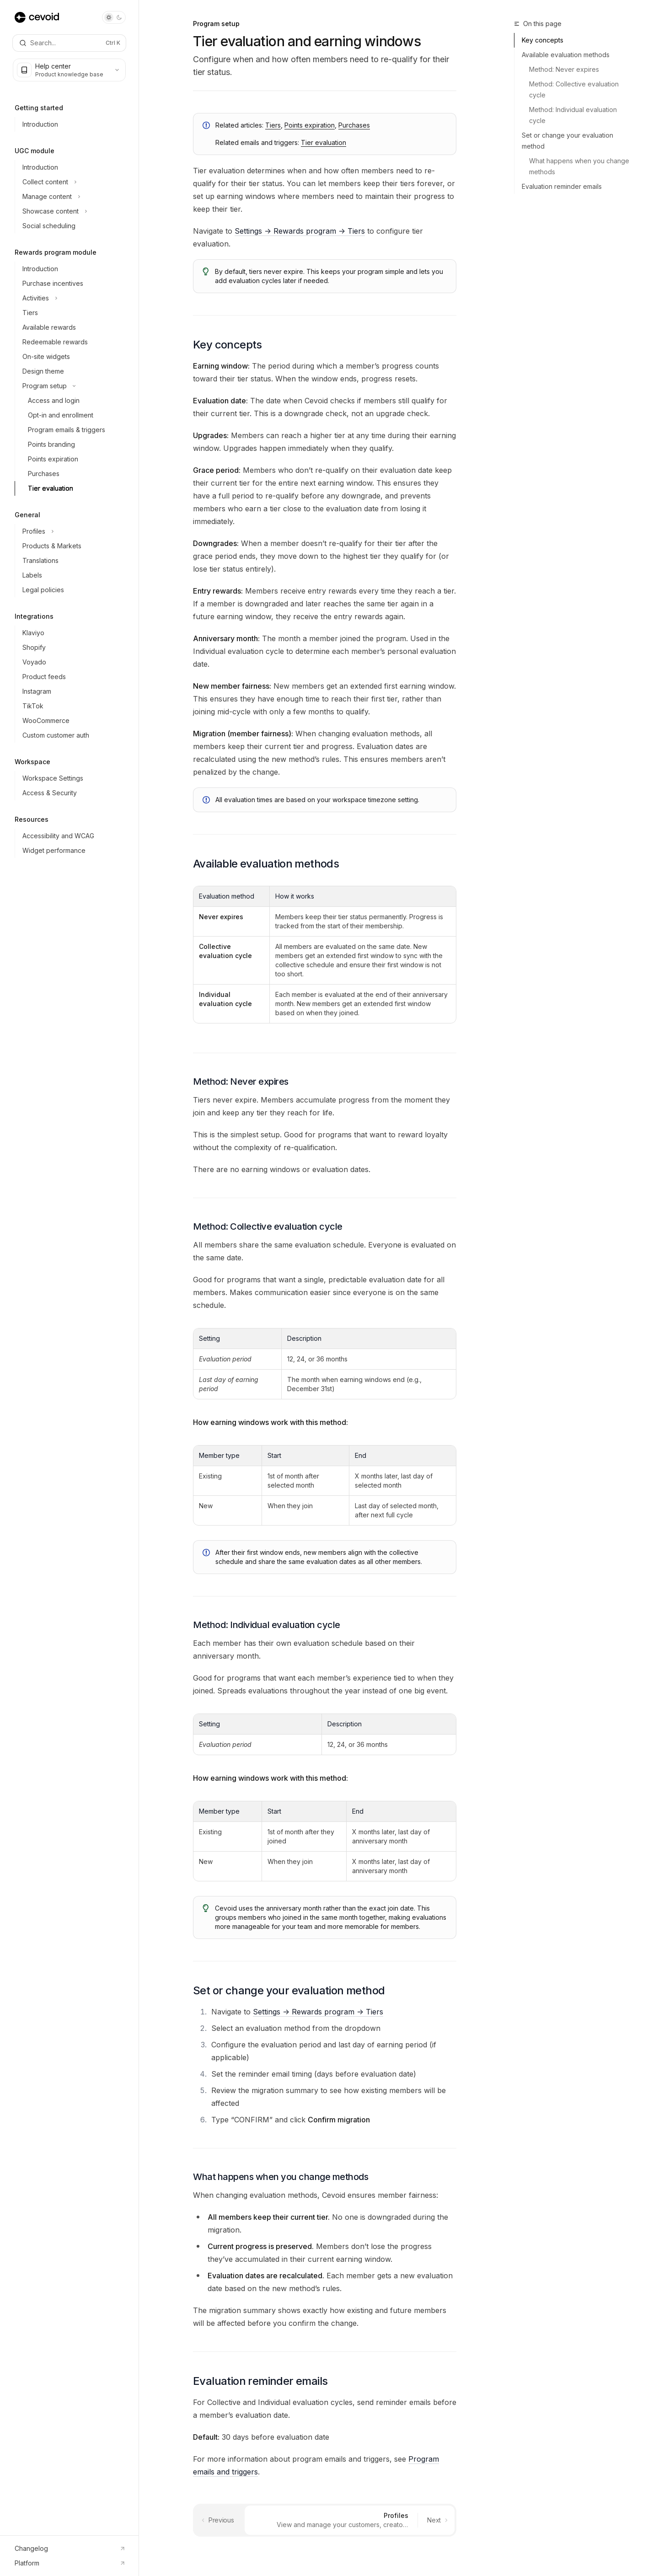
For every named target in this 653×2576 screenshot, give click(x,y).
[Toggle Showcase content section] (73, 211)
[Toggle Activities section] (73, 298)
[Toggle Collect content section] (73, 182)
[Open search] (69, 43)
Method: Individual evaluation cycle (574, 115)
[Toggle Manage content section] (73, 196)
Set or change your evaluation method (567, 140)
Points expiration (309, 125)
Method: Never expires (564, 69)
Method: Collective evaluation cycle (575, 89)
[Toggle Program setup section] (73, 386)
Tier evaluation (323, 142)
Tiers (273, 125)
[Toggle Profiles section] (73, 531)
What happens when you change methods (580, 166)
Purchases (354, 125)
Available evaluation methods (566, 55)
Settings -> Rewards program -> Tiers (300, 231)
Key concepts (542, 40)
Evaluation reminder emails (562, 186)
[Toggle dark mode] (114, 17)
